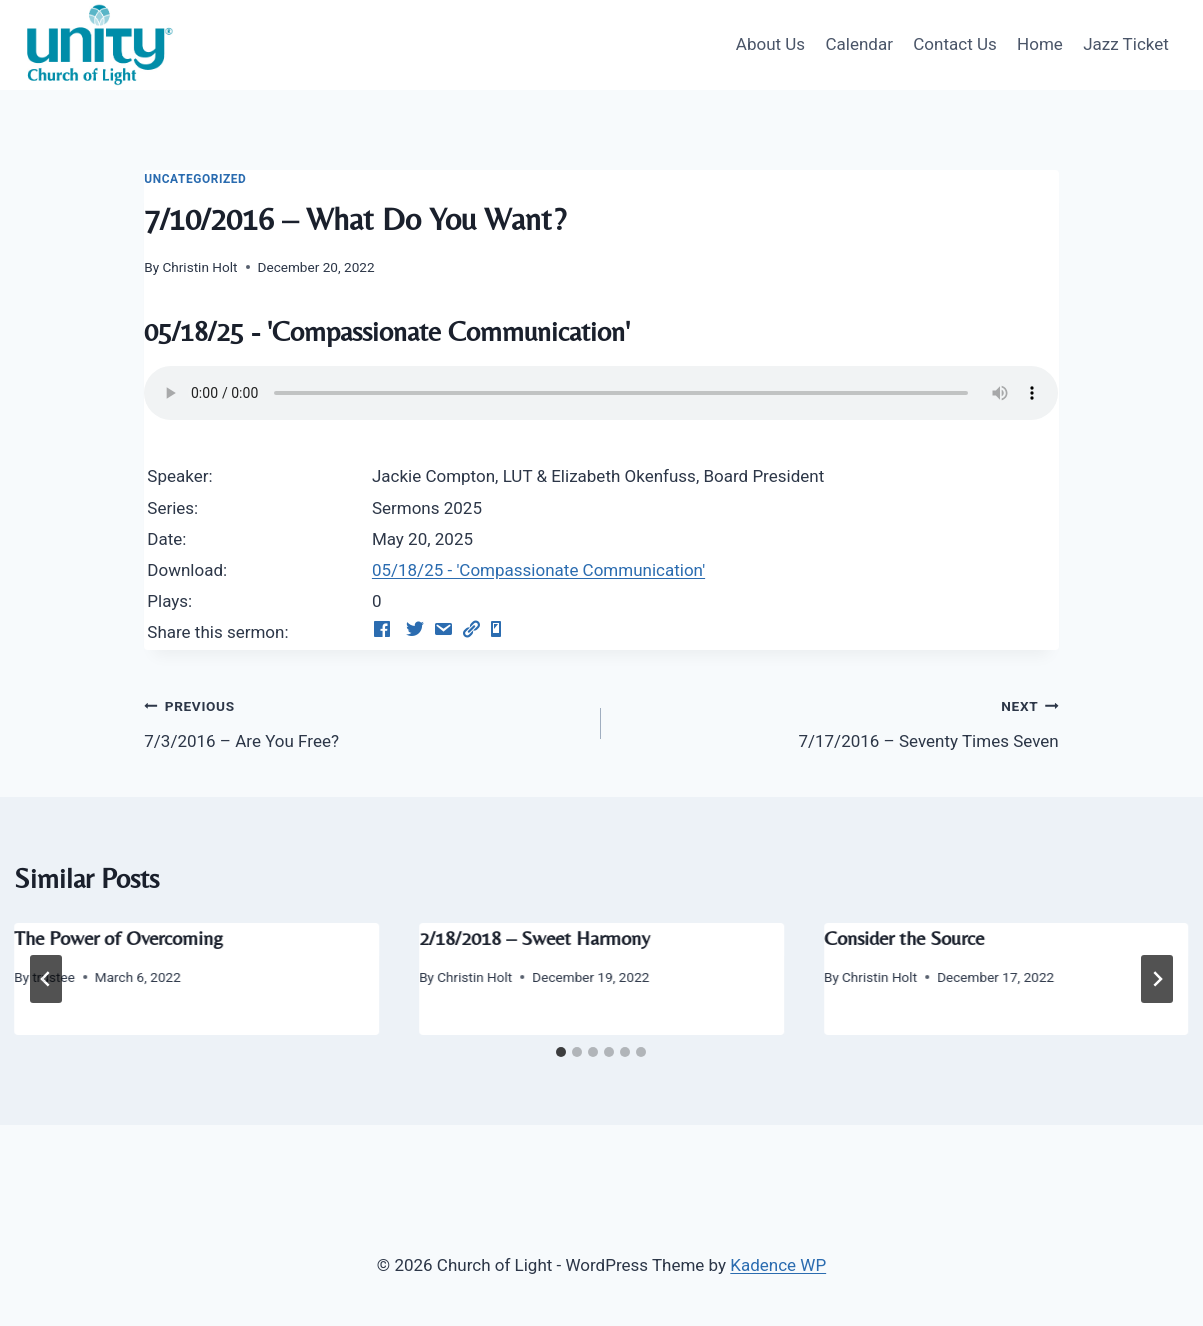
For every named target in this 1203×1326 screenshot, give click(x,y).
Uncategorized (195, 179)
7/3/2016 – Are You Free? (364, 721)
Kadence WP (778, 1265)
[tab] (561, 1052)
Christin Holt (199, 267)
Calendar (858, 44)
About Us (770, 44)
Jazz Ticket (1126, 44)
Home (1040, 44)
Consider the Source (904, 937)
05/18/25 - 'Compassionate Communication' (538, 570)
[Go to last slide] (46, 979)
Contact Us (954, 44)
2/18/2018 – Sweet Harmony (534, 937)
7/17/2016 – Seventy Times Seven (838, 721)
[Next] (1157, 979)
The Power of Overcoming (118, 937)
